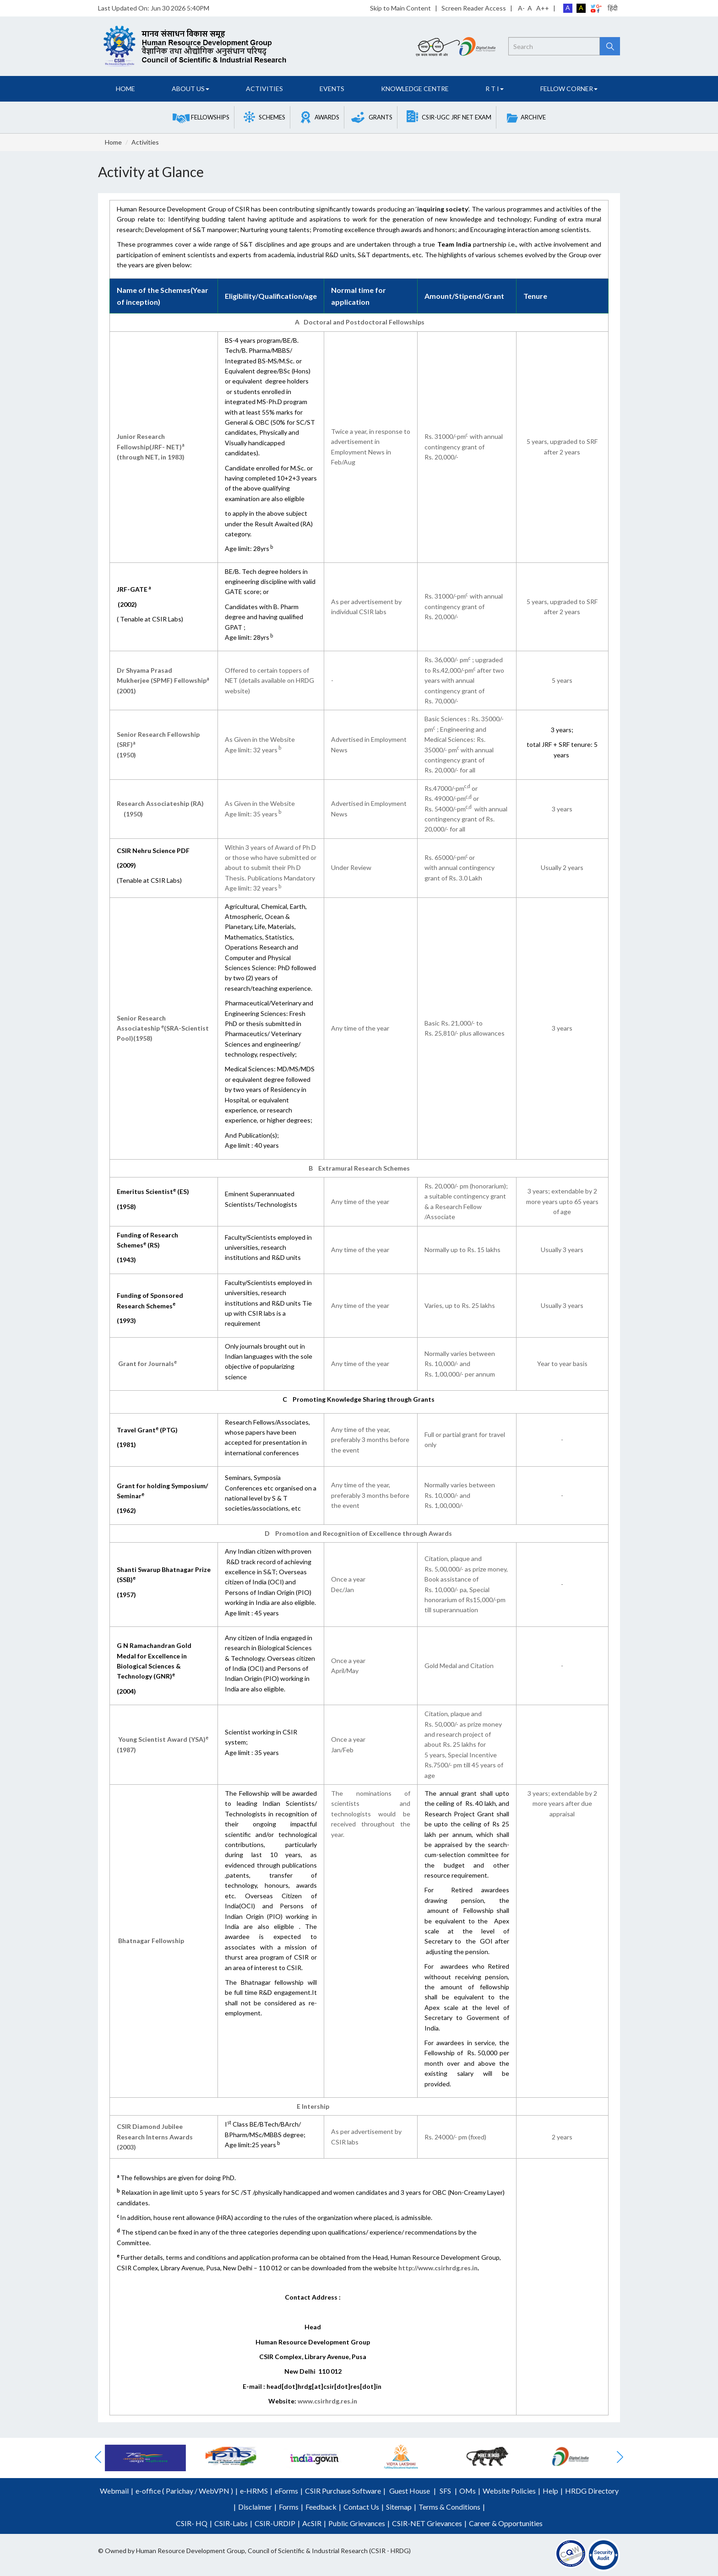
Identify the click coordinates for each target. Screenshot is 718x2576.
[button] (201, 117)
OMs (467, 2490)
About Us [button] (190, 88)
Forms (289, 2506)
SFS (445, 2490)
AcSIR (311, 2523)
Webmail (114, 2490)
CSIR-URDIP (275, 2523)
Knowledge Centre (415, 88)
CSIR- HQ (191, 2523)
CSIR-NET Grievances (427, 2523)
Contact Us (361, 2506)
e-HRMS (254, 2490)
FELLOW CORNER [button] (569, 88)
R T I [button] (494, 88)
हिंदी (613, 8)
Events (332, 88)
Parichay (179, 2490)
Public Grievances (356, 2523)
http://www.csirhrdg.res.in (438, 2268)
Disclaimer (255, 2506)
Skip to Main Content (400, 8)
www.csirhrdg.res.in (327, 2401)
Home (125, 88)
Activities (264, 88)
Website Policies (509, 2490)
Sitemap (399, 2506)
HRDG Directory (592, 2490)
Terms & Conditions (449, 2506)
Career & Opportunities (506, 2523)
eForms (286, 2490)
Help (550, 2490)
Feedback (321, 2506)
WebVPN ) (215, 2490)
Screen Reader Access (473, 8)
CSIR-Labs (231, 2523)
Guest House (409, 2490)
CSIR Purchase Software (343, 2490)
